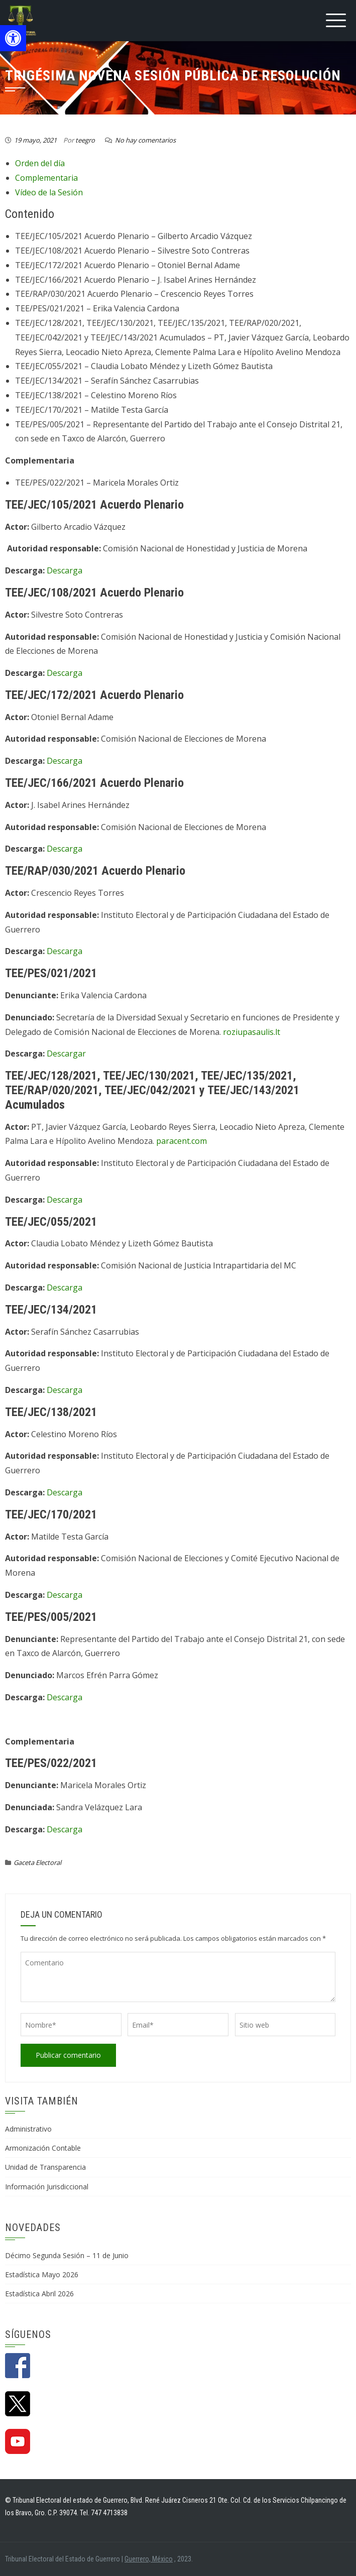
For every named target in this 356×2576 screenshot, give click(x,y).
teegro (85, 140)
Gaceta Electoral (37, 1862)
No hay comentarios (145, 140)
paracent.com (181, 1140)
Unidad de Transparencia (45, 2167)
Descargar (66, 1053)
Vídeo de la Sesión (49, 192)
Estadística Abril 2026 (39, 2293)
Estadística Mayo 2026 (41, 2274)
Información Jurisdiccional (46, 2186)
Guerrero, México (149, 2559)
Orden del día (40, 163)
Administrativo (28, 2129)
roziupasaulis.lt (251, 1031)
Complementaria (46, 177)
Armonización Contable (43, 2148)
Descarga (64, 570)
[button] (13, 38)
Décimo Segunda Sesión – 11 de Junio (67, 2255)
